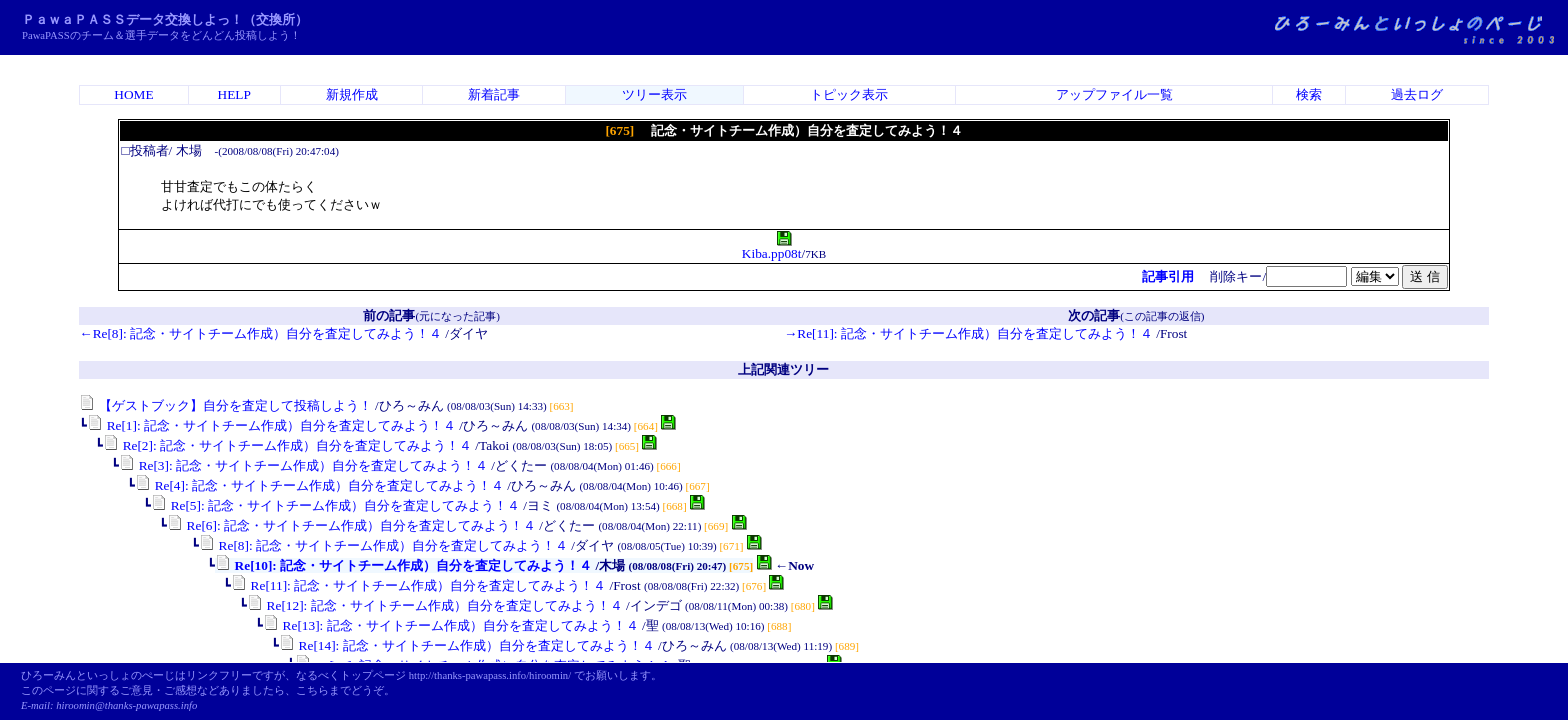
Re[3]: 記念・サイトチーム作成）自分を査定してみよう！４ (303, 465)
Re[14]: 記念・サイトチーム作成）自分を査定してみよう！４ (466, 645)
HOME (133, 94)
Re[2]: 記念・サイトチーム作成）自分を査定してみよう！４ (287, 445)
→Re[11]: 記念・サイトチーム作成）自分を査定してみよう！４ (968, 333)
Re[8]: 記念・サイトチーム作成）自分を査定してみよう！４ (383, 545)
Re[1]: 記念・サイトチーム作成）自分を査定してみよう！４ (271, 425)
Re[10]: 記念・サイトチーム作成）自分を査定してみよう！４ (403, 565)
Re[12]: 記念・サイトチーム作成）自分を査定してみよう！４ (434, 605)
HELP (234, 94)
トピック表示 (849, 94)
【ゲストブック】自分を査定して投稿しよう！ (225, 405)
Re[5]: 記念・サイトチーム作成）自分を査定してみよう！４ (335, 505)
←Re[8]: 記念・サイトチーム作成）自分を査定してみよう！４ (260, 333)
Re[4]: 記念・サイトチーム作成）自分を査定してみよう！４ (319, 485)
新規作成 (352, 94)
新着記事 (494, 94)
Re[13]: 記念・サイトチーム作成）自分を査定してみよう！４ (450, 625)
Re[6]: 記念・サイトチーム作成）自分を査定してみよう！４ (351, 525)
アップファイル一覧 (1114, 94)
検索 (1309, 94)
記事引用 (1168, 276)
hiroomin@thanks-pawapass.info (126, 705)
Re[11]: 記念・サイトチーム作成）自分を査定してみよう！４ (418, 585)
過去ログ (1417, 94)
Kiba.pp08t (772, 247)
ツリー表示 (654, 94)
